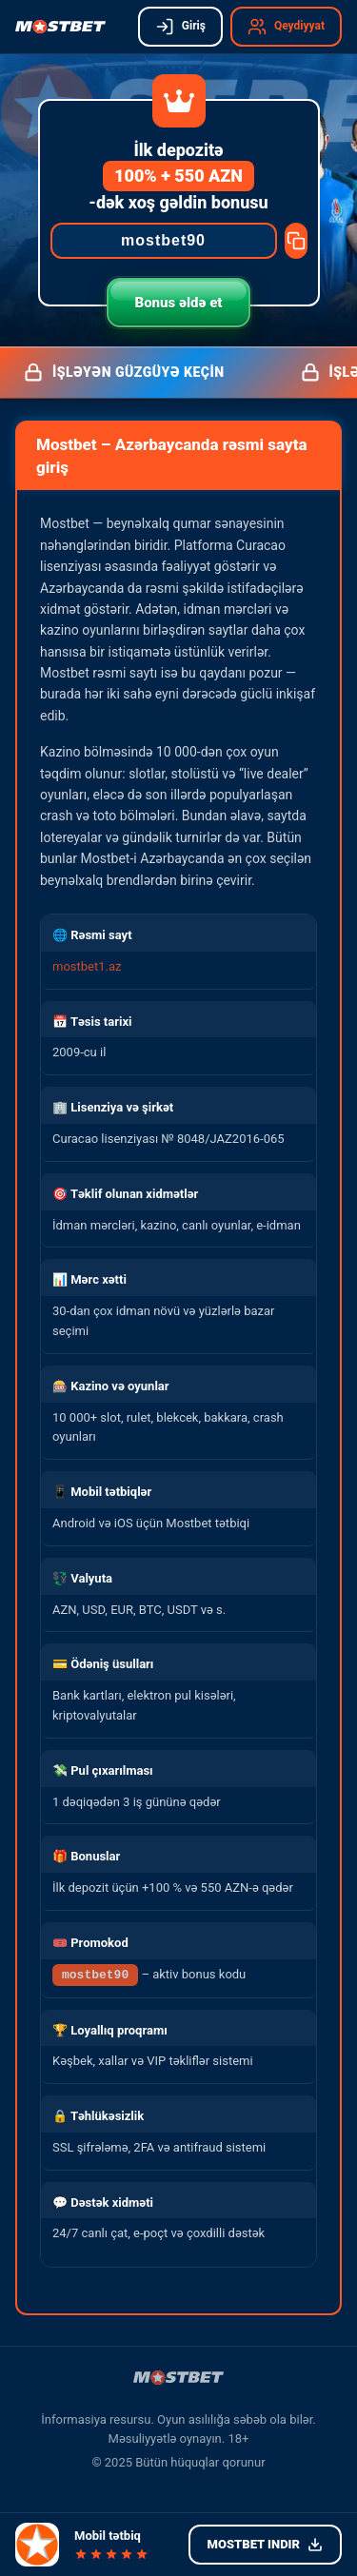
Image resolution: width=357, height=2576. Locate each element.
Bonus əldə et (179, 302)
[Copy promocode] (296, 241)
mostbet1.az (86, 966)
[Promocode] (163, 241)
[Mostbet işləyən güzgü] (60, 27)
